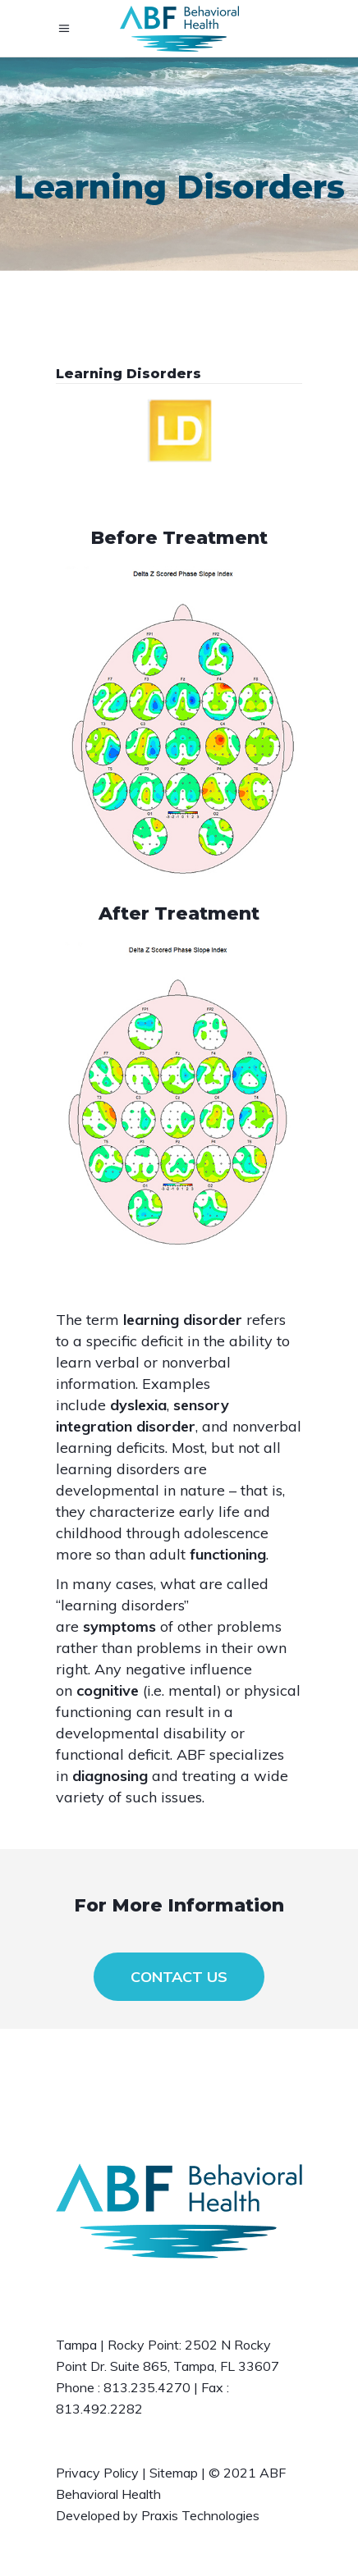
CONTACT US (179, 1976)
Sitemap (173, 2472)
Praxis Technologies (200, 2515)
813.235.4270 (146, 2387)
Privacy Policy (97, 2472)
